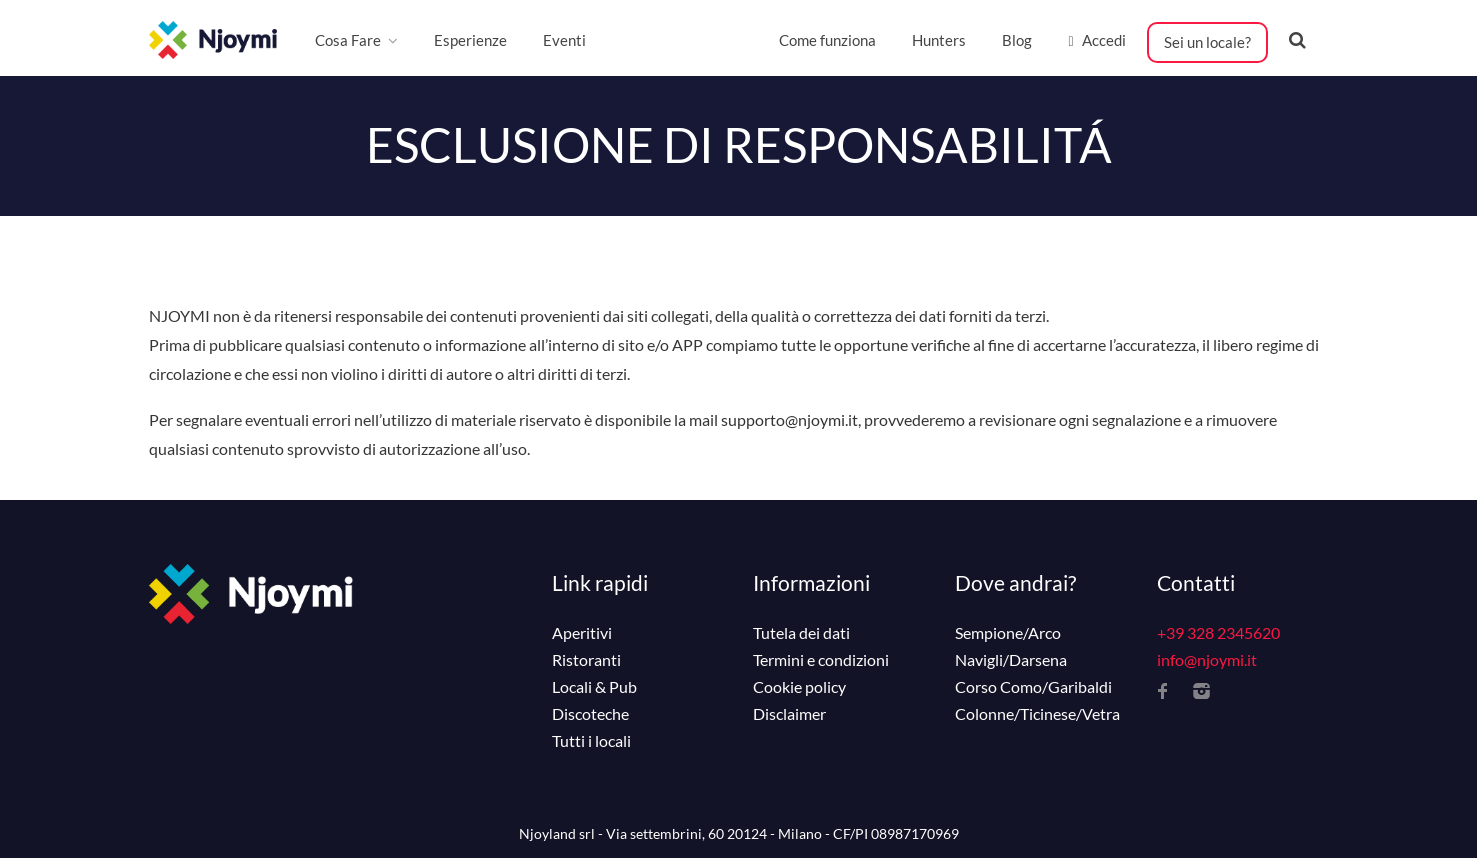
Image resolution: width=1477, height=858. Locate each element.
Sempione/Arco (1008, 633)
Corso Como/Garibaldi (1033, 687)
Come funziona (827, 40)
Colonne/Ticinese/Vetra (1037, 714)
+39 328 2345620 (1218, 632)
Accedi (1096, 40)
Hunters (939, 40)
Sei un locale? (1207, 42)
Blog (1017, 40)
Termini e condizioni (821, 660)
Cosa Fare (348, 40)
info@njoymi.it (1207, 659)
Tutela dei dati (801, 633)
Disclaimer (789, 714)
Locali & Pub (594, 687)
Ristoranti (586, 660)
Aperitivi (582, 633)
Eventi (564, 40)
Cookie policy (799, 687)
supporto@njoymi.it (789, 419)
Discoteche (590, 714)
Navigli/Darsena (1011, 660)
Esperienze (470, 40)
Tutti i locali (591, 741)
